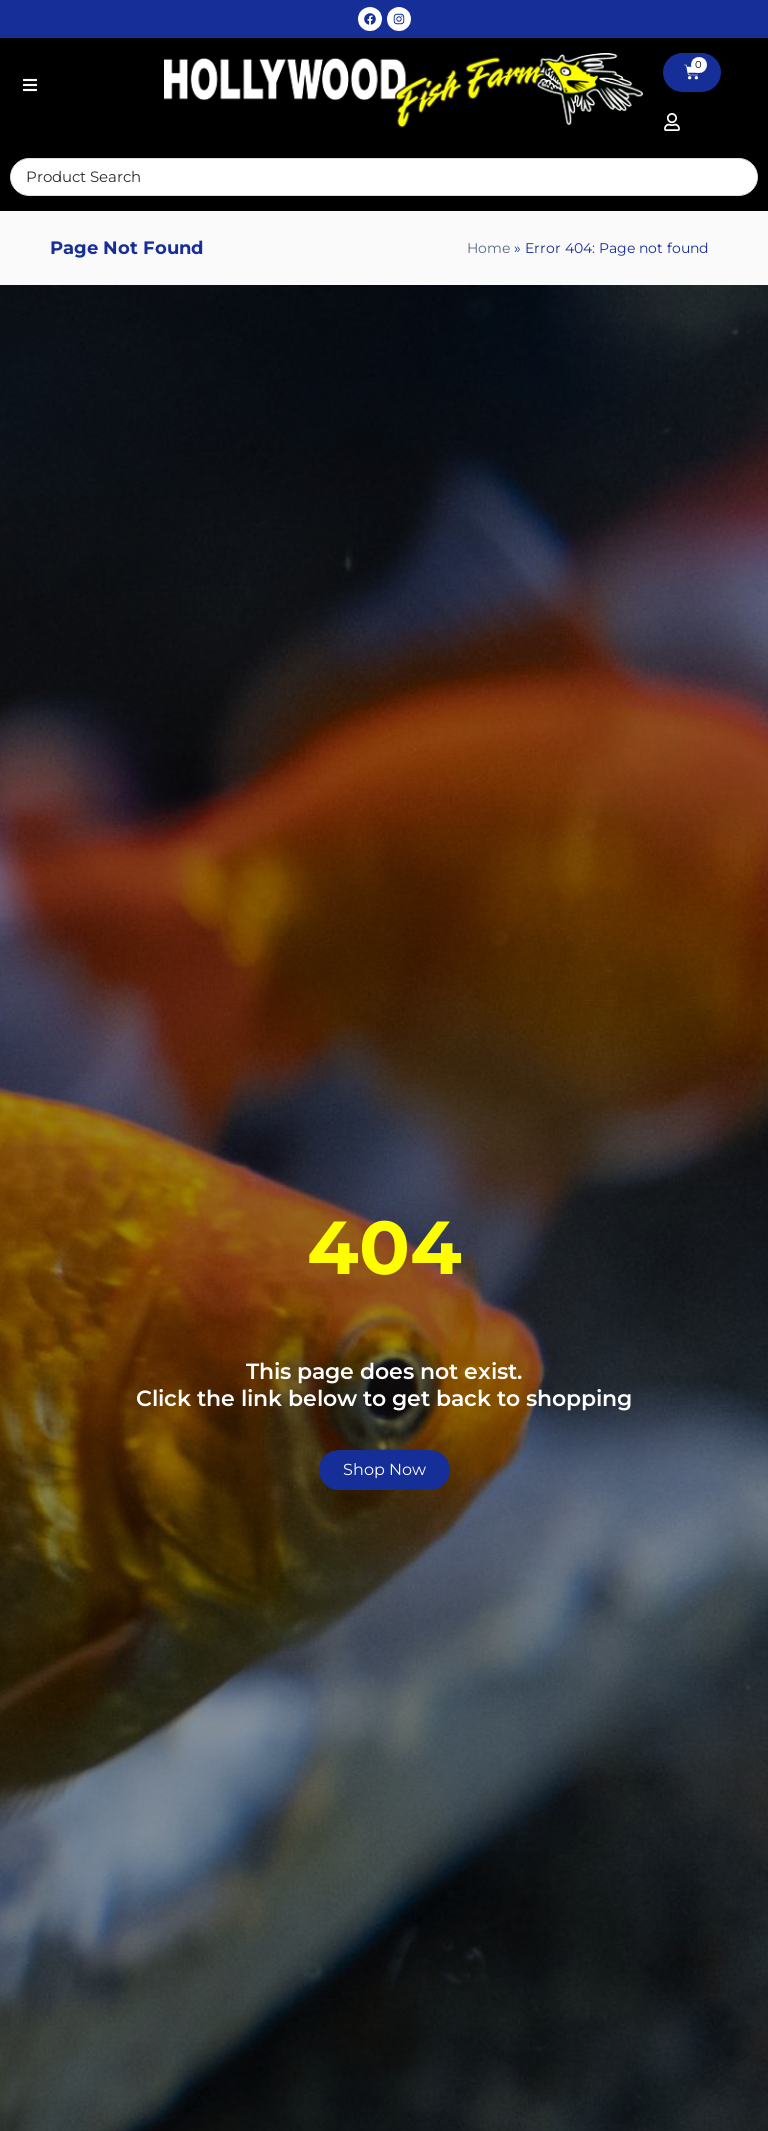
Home (488, 250)
